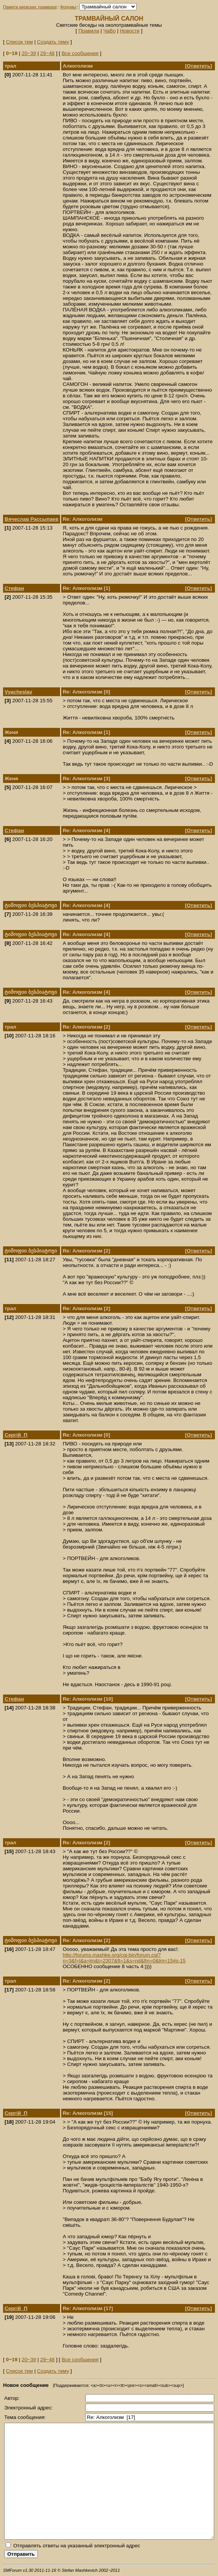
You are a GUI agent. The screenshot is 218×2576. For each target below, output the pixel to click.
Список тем (19, 42)
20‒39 (29, 53)
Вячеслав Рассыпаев (32, 519)
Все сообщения (80, 53)
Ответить (198, 66)
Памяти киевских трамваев (30, 7)
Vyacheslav (18, 692)
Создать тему (53, 42)
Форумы (68, 7)
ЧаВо (109, 31)
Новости (130, 31)
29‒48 (47, 53)
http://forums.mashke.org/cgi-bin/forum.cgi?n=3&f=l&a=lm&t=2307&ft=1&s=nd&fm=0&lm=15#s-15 (124, 1958)
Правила (88, 31)
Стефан (14, 588)
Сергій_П (16, 1435)
